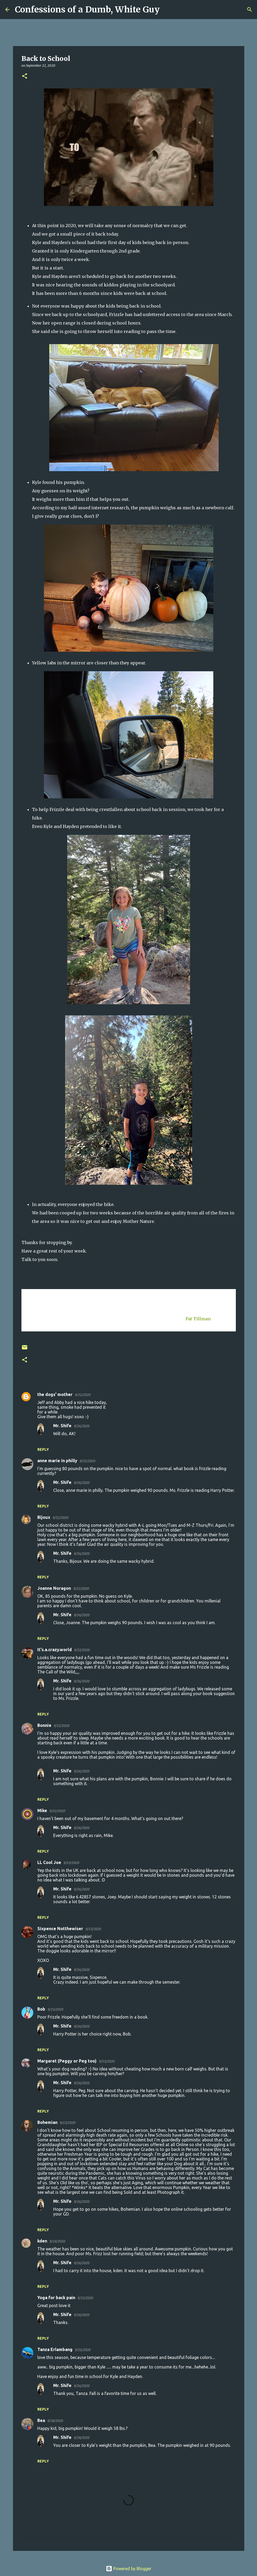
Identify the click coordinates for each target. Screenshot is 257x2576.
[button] (24, 76)
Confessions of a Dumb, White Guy (87, 9)
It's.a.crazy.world (54, 1649)
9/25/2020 (85, 2298)
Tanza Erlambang (55, 2349)
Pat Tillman (198, 1318)
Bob (41, 2009)
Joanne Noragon (54, 1588)
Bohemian (47, 2122)
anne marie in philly (57, 1460)
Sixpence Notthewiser (60, 1928)
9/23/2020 (71, 1863)
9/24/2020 (57, 2241)
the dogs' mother (55, 1394)
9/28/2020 (55, 2420)
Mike (42, 1810)
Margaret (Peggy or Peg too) (67, 2061)
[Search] (167, 9)
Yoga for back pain (56, 2297)
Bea (41, 2420)
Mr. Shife (62, 1425)
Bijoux (43, 1517)
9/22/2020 (82, 1395)
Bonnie (44, 1725)
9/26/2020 (81, 1426)
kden (42, 2241)
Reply (43, 1449)
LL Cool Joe (49, 1862)
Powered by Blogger (128, 2568)
